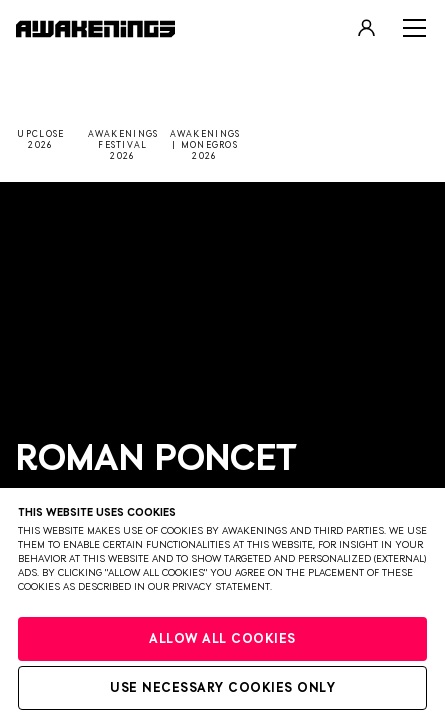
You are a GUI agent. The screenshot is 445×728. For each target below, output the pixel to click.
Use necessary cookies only (222, 688)
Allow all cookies (222, 639)
